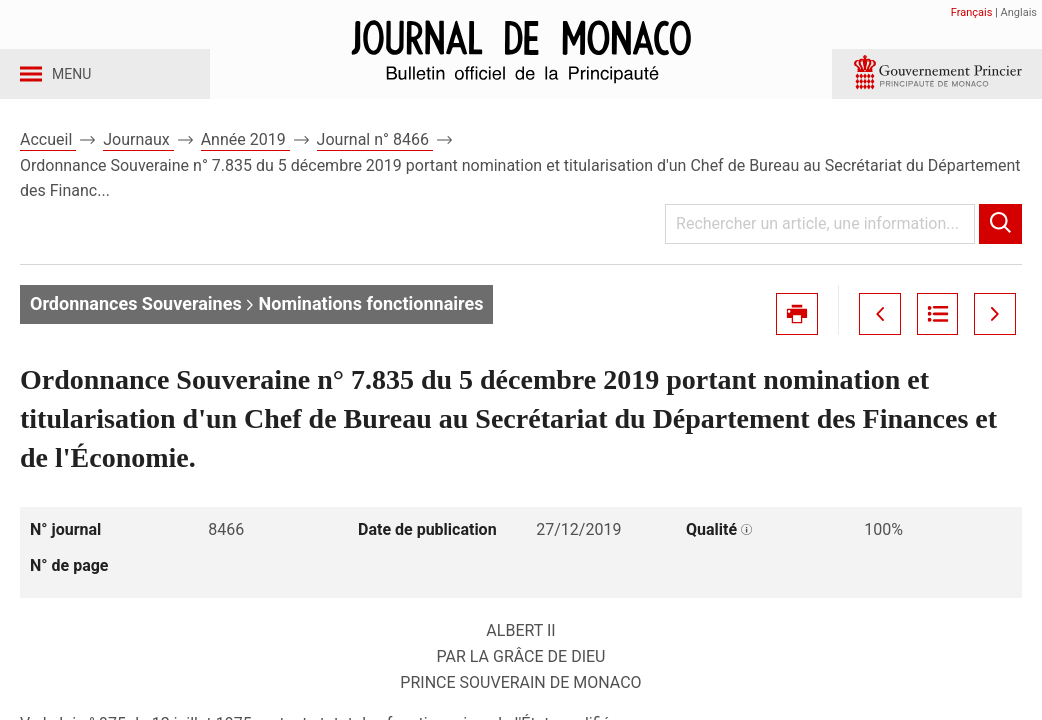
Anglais (1019, 12)
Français (972, 12)
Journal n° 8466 (375, 158)
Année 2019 (245, 158)
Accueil (48, 158)
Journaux (138, 158)
